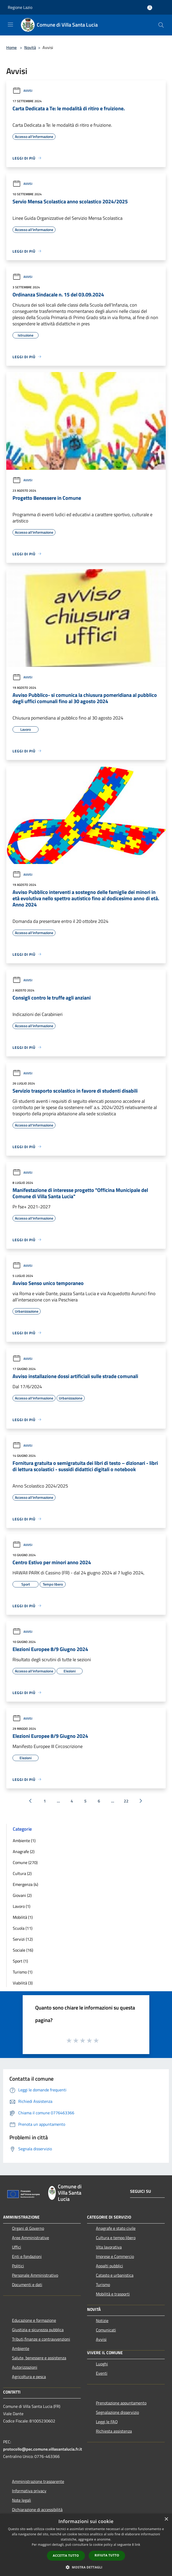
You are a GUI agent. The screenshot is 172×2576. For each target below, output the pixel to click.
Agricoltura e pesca (29, 2376)
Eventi (101, 2373)
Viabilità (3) (23, 1983)
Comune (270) (25, 1862)
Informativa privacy (29, 2491)
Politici (18, 2266)
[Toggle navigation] (10, 24)
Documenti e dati (27, 2284)
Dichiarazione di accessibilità (37, 2509)
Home (11, 47)
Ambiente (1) (24, 1840)
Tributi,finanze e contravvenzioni (41, 2339)
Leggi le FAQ (107, 2422)
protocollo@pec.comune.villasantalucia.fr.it (42, 2449)
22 (126, 1801)
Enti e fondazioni (27, 2256)
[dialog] (86, 2545)
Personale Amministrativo (35, 2275)
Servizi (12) (23, 1939)
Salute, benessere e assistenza (39, 2358)
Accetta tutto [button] (66, 2555)
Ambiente (20, 2348)
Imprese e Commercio (115, 2256)
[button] (86, 2567)
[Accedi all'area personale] (150, 8)
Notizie (102, 2320)
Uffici (16, 2247)
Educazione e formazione (34, 2320)
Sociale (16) (23, 1950)
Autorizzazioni (24, 2367)
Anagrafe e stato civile (116, 2228)
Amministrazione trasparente (38, 2481)
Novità (30, 47)
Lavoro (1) (21, 1906)
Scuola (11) (22, 1928)
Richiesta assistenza (114, 2431)
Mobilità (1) (23, 1917)
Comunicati (106, 2330)
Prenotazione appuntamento (121, 2403)
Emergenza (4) (25, 1884)
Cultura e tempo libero (116, 2237)
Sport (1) (20, 1961)
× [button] (166, 2519)
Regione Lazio (20, 7)
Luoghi (102, 2364)
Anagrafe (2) (23, 1851)
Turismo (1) (22, 1972)
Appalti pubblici (109, 2266)
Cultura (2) (22, 1873)
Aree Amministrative (30, 2237)
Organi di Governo (28, 2228)
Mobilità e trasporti (113, 2294)
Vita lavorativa (109, 2247)
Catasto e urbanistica (114, 2275)
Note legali (21, 2500)
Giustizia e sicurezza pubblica (38, 2330)
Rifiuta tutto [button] (107, 2555)
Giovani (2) (22, 1895)
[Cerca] (161, 25)
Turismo (103, 2284)
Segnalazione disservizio (117, 2412)
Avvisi (22, 90)
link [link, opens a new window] (137, 2544)
